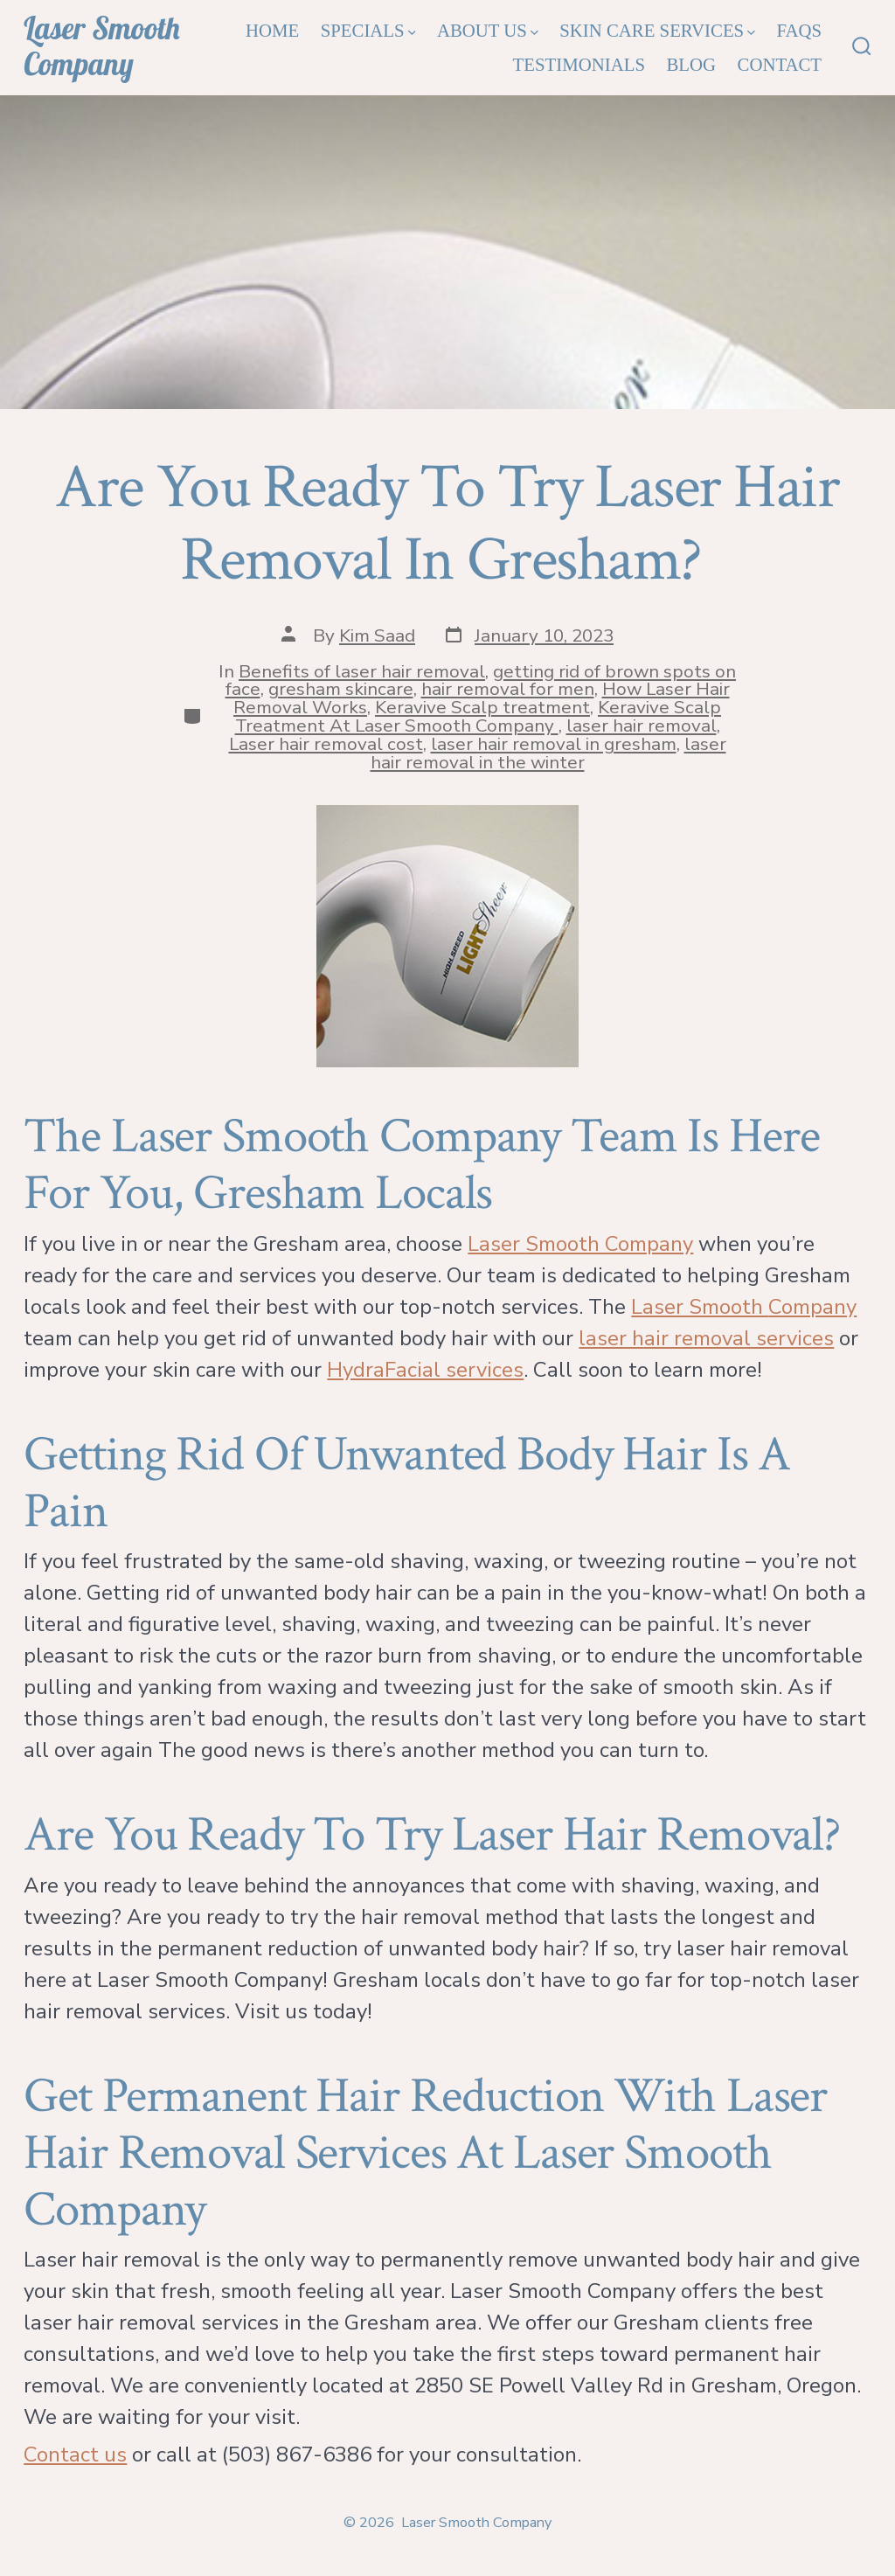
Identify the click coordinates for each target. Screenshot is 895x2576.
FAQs (799, 30)
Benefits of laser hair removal (362, 671)
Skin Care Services (657, 30)
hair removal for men (507, 689)
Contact (780, 64)
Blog (691, 64)
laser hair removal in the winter (548, 753)
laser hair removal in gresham (553, 744)
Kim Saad (377, 635)
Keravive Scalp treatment (482, 707)
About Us (487, 30)
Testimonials (579, 64)
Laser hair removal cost (326, 744)
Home (272, 30)
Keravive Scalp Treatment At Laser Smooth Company (478, 716)
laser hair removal (641, 725)
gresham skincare (340, 689)
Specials (368, 30)
